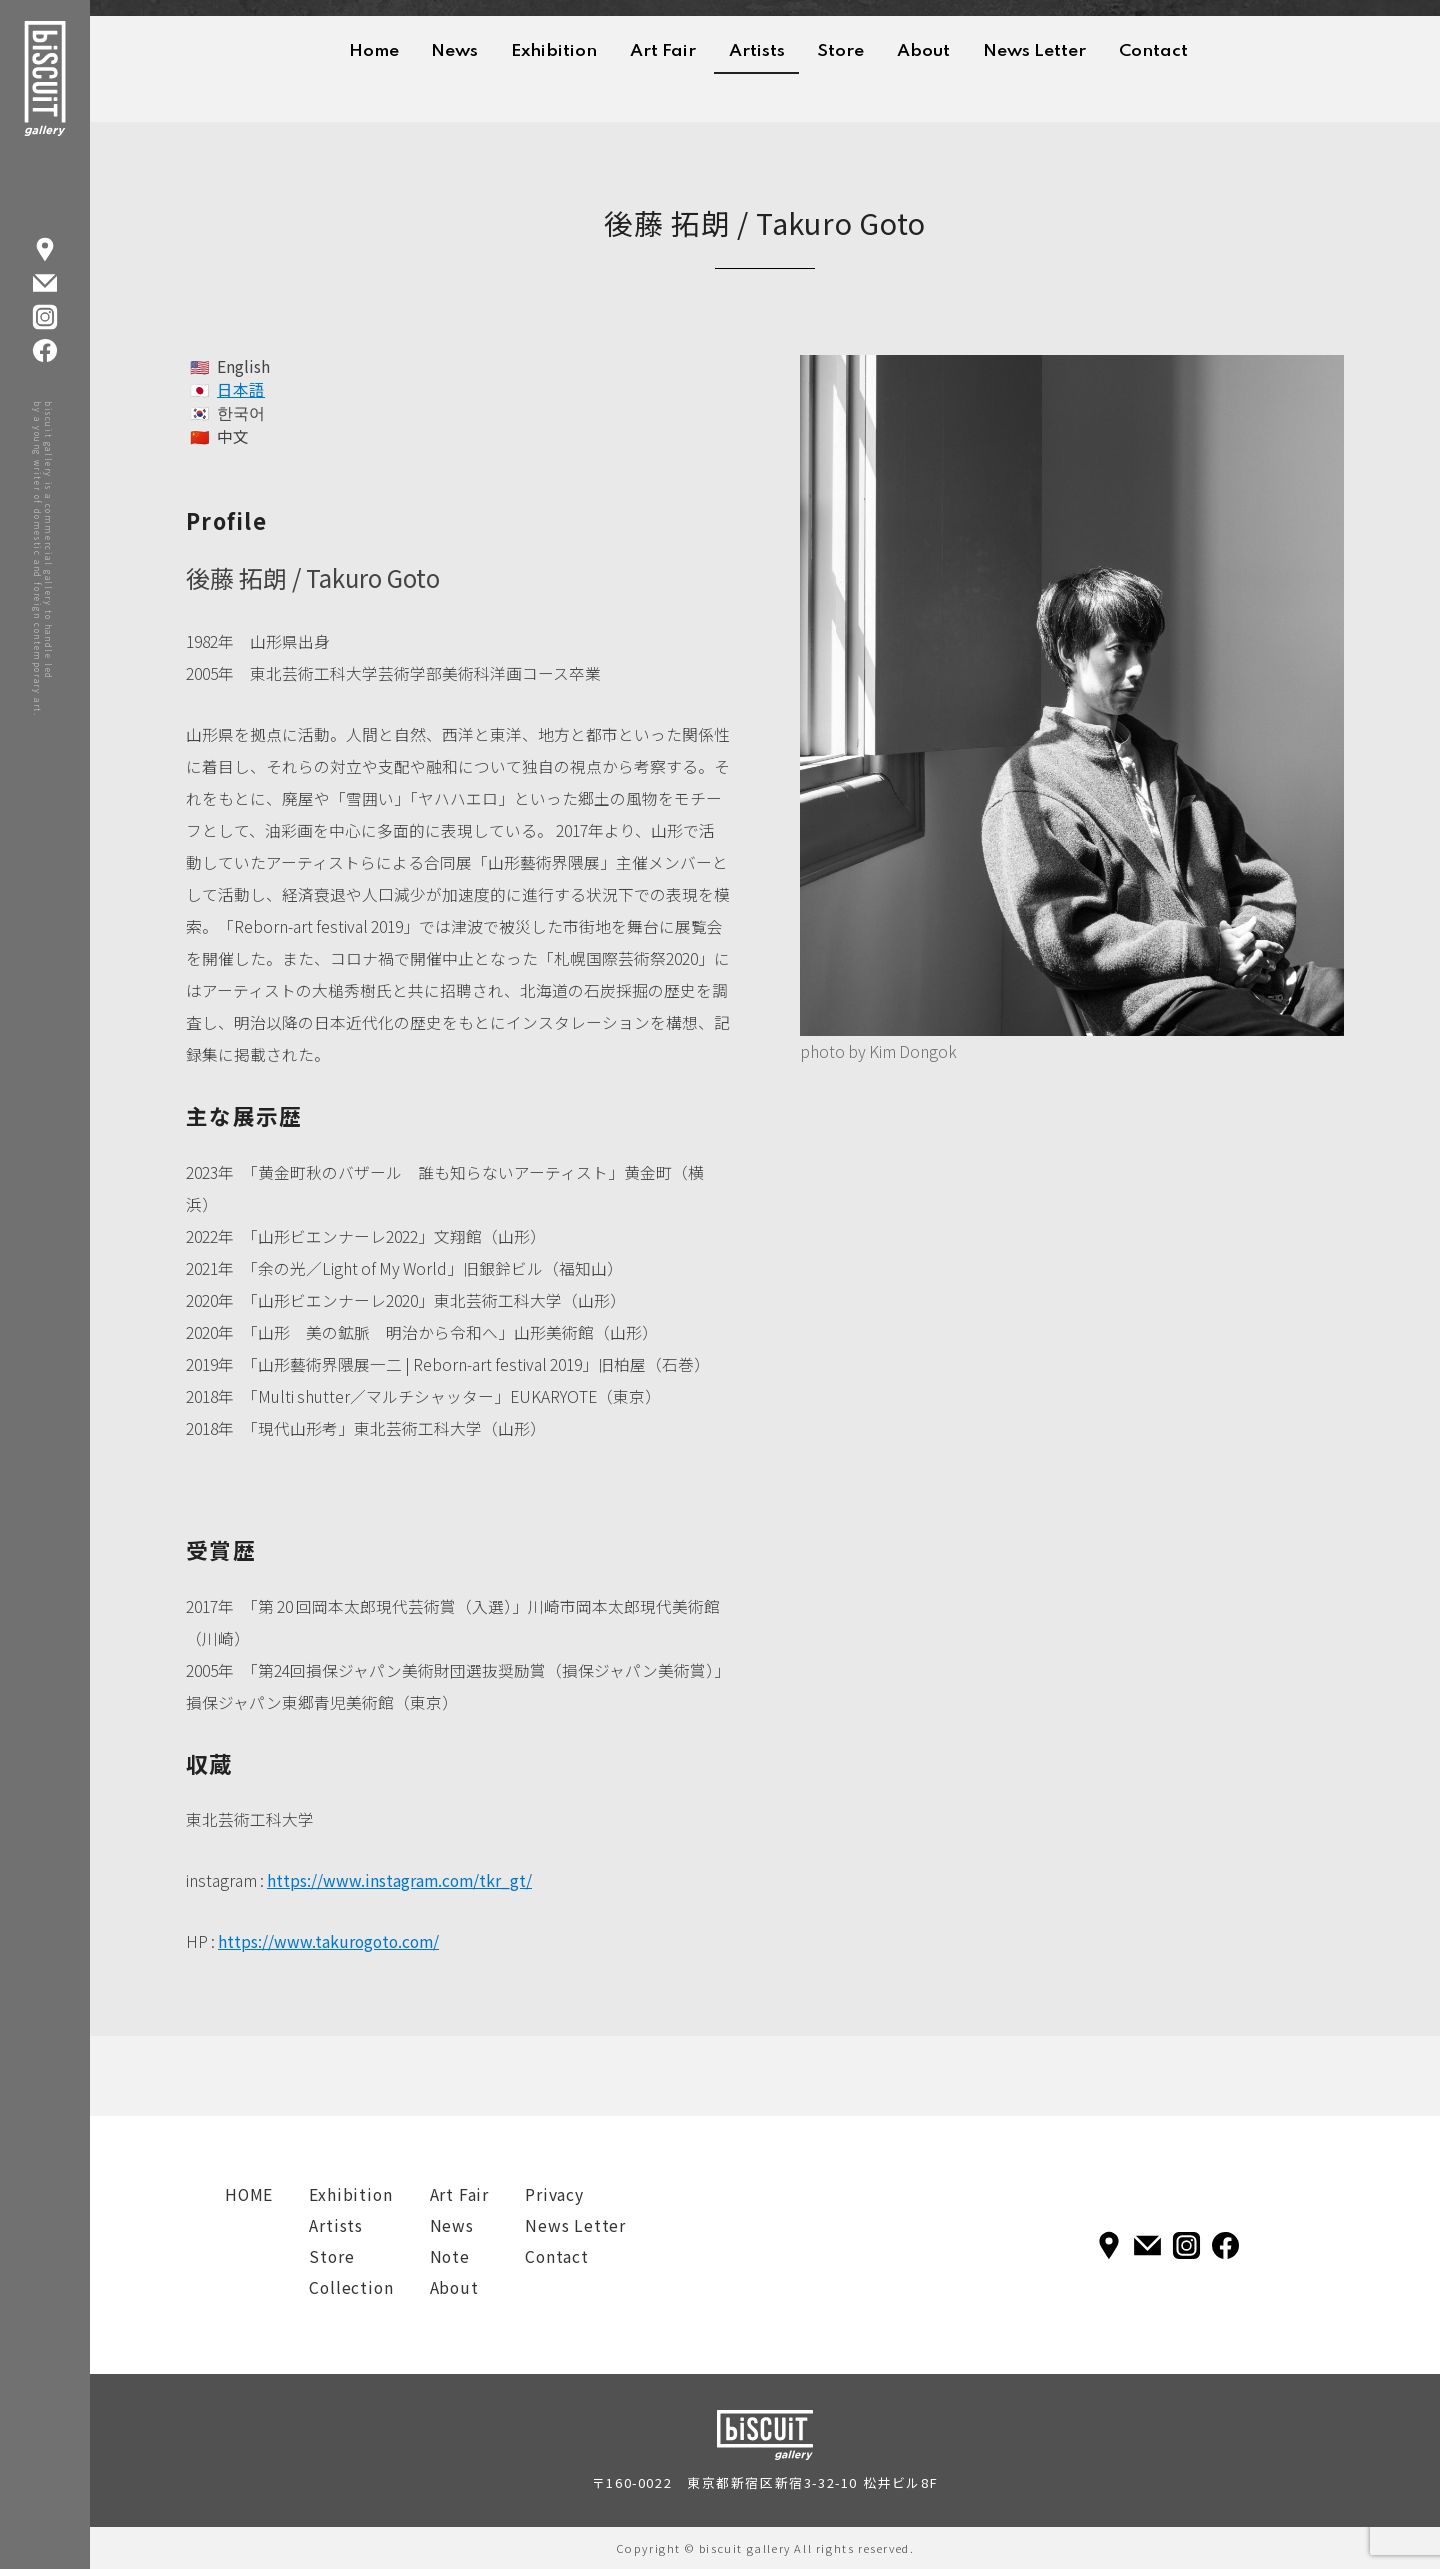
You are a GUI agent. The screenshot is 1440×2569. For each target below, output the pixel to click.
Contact (1153, 51)
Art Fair (663, 51)
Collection (351, 2287)
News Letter (1034, 51)
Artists (757, 51)
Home (374, 51)
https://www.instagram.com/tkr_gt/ (399, 1880)
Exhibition (554, 51)
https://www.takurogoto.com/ (328, 1941)
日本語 (241, 389)
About (923, 51)
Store (840, 51)
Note (450, 2256)
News (454, 51)
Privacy (554, 2194)
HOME (249, 2194)
